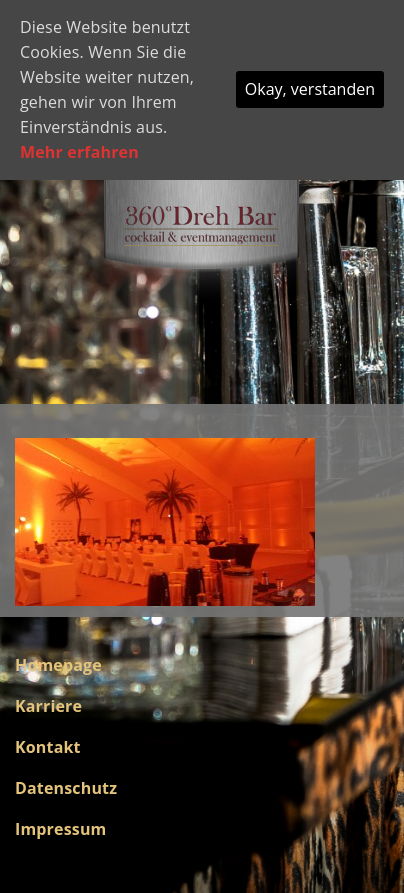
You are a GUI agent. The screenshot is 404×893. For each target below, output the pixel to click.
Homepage (58, 665)
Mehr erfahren (79, 152)
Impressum (60, 829)
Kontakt (48, 747)
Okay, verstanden (310, 89)
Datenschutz (66, 788)
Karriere (48, 706)
